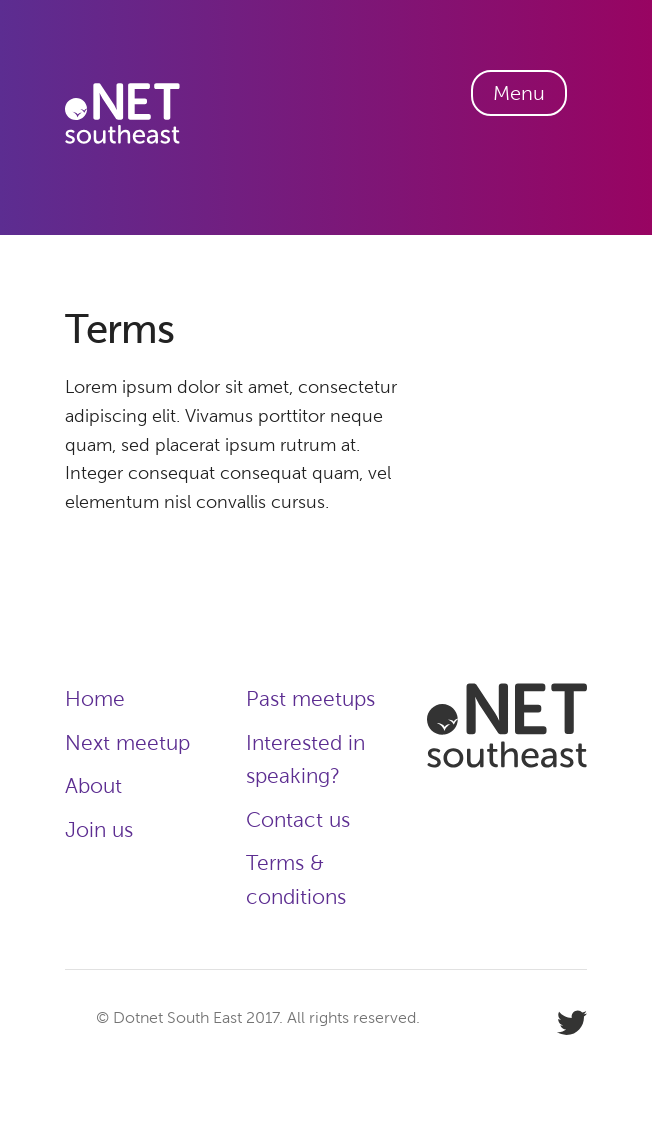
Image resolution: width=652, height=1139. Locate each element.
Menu (519, 93)
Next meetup (127, 742)
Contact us (298, 819)
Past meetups (310, 698)
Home (95, 698)
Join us (99, 829)
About (93, 785)
